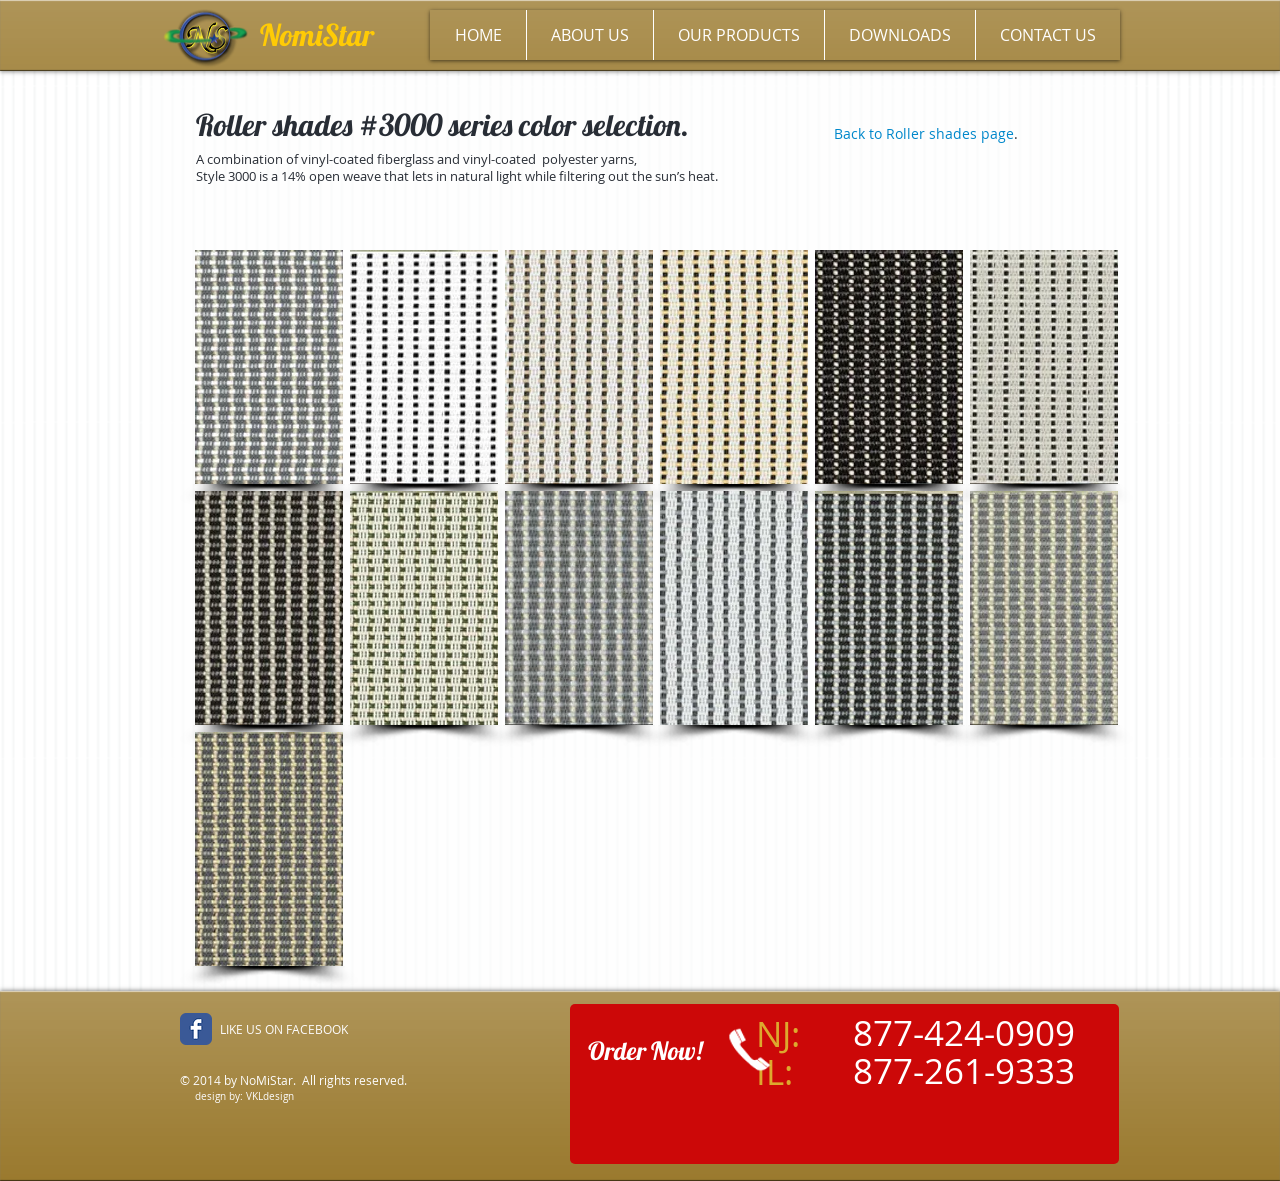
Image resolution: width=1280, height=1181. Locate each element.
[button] (269, 367)
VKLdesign (270, 1096)
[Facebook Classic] (196, 1029)
